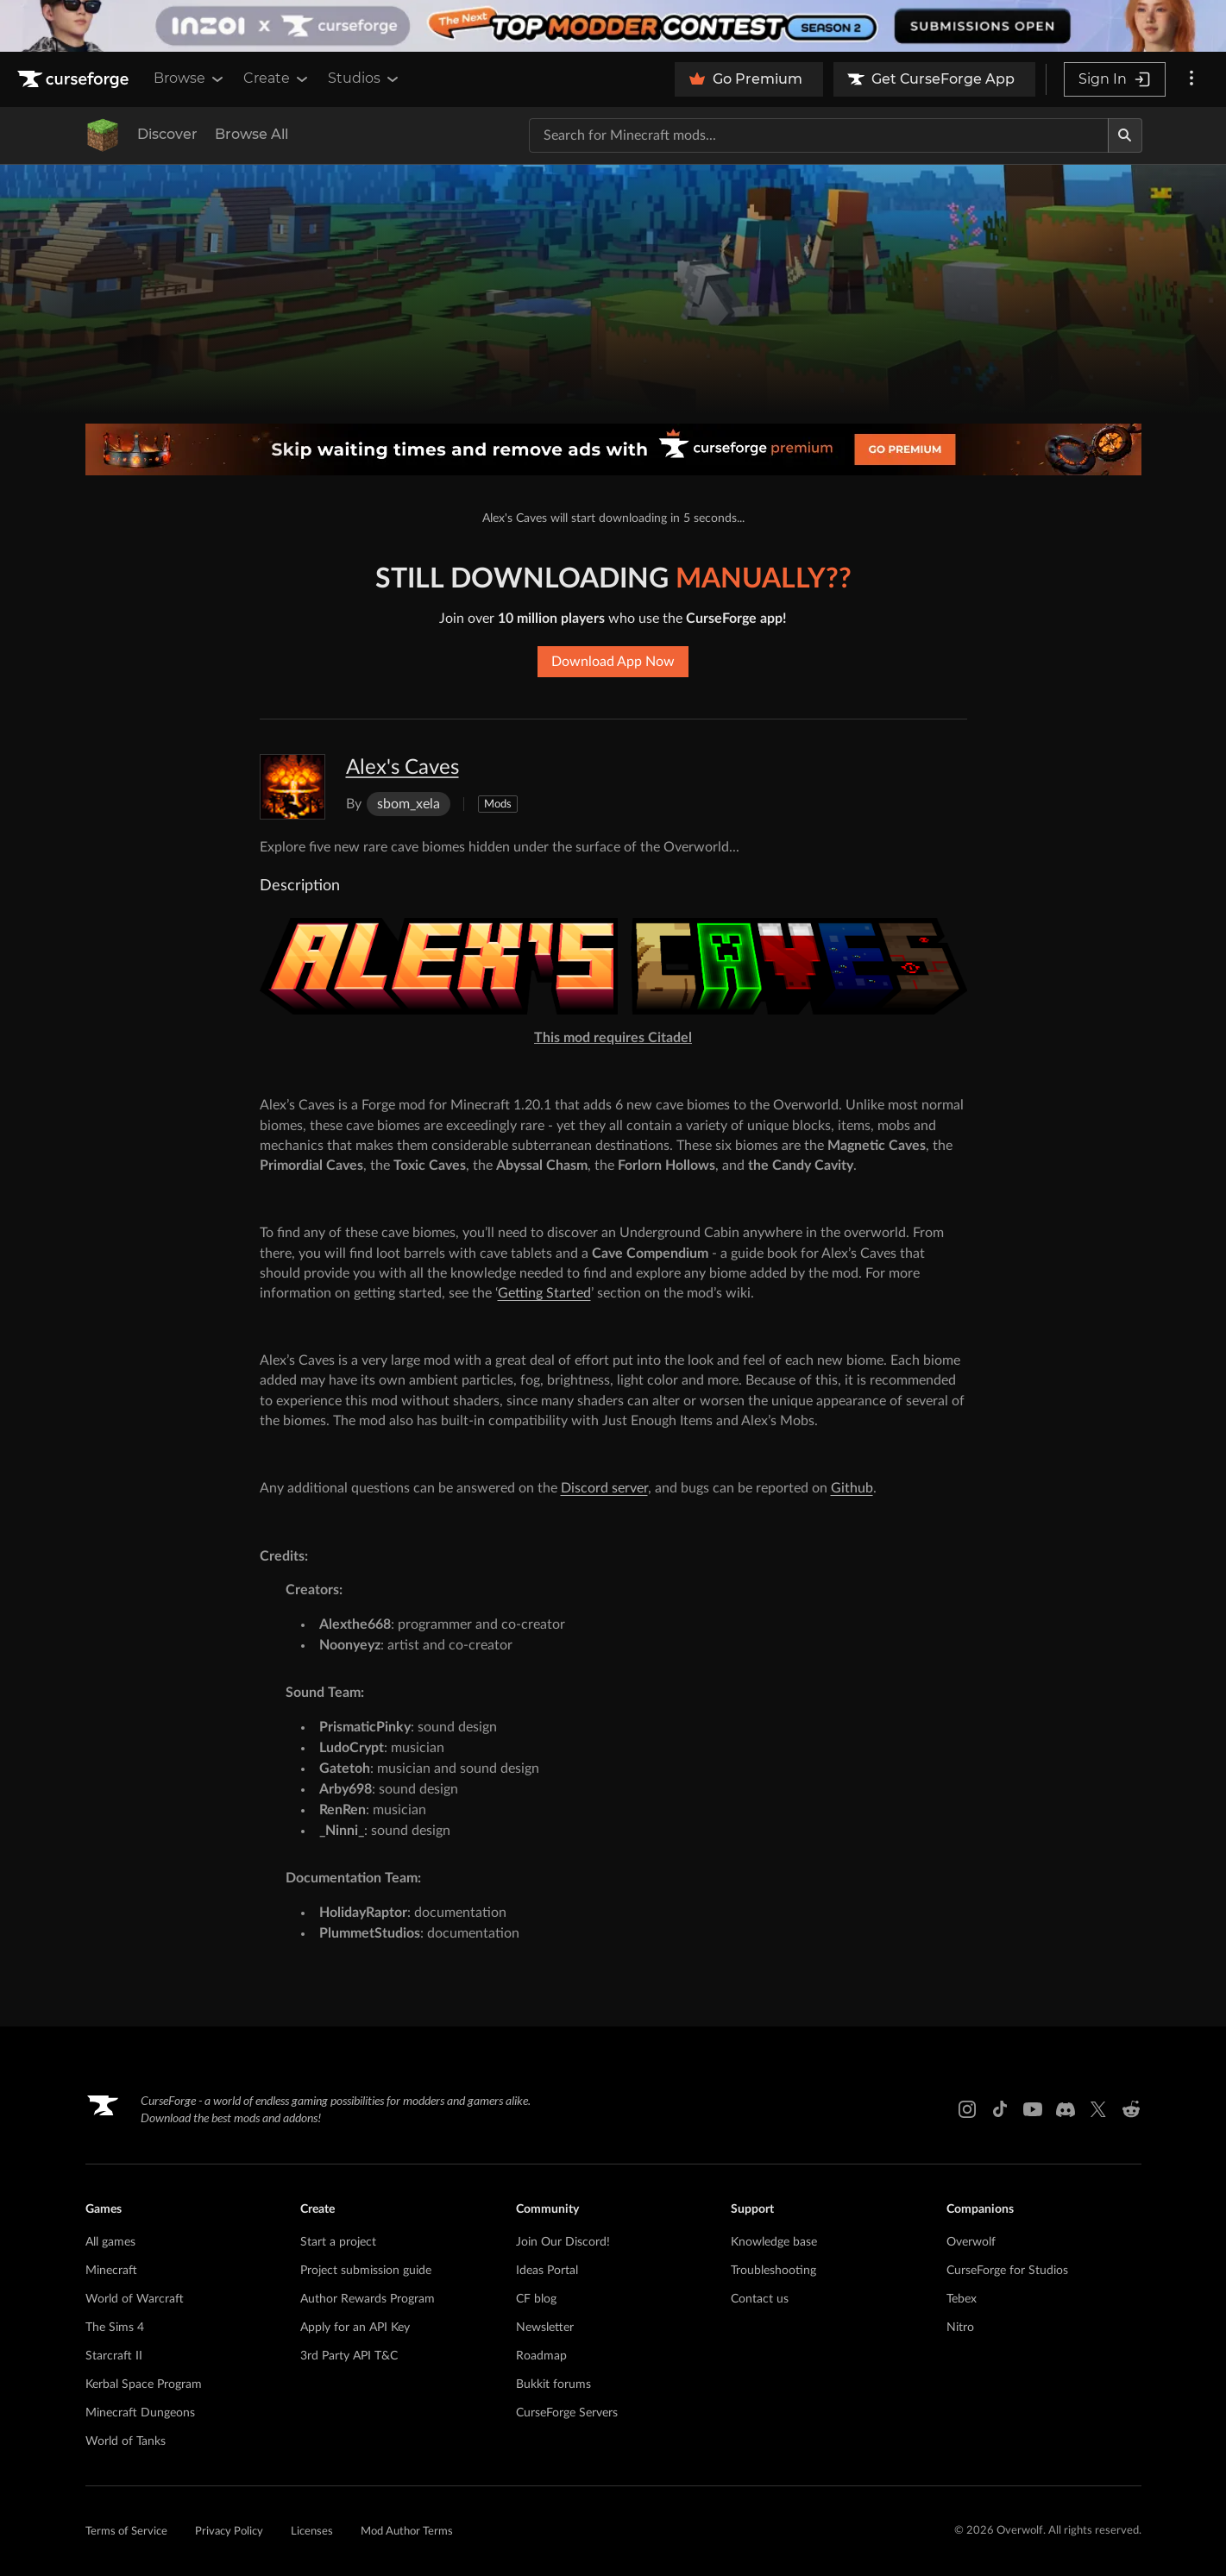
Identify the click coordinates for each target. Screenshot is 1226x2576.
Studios (364, 78)
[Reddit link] (1131, 2109)
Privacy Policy (229, 2531)
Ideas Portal (547, 2271)
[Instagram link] (967, 2109)
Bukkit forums (553, 2384)
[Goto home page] (75, 79)
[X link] (1098, 2109)
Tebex (961, 2299)
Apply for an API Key (355, 2328)
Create (277, 78)
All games (110, 2242)
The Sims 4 (114, 2328)
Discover (167, 134)
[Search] (1125, 135)
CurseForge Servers (567, 2413)
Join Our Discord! (563, 2242)
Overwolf (971, 2242)
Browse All (251, 134)
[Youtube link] (1032, 2109)
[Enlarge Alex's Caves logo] (292, 787)
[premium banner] (613, 449)
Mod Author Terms (407, 2531)
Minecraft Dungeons (140, 2413)
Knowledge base (774, 2242)
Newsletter (545, 2328)
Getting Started (544, 1293)
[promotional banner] (613, 26)
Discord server (604, 1488)
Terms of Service (126, 2531)
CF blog (536, 2299)
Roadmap (541, 2356)
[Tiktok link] (1000, 2109)
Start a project (338, 2242)
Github (852, 1488)
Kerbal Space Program (143, 2384)
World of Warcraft (134, 2299)
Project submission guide (365, 2271)
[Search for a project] (819, 135)
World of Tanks (125, 2441)
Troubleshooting (773, 2271)
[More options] (1191, 79)
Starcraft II (113, 2356)
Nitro (960, 2328)
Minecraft (111, 2271)
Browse (190, 78)
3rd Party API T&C (349, 2356)
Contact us (760, 2299)
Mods (498, 804)
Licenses (312, 2531)
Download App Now (613, 662)
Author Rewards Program (367, 2299)
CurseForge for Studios (1007, 2271)
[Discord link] (1065, 2109)
